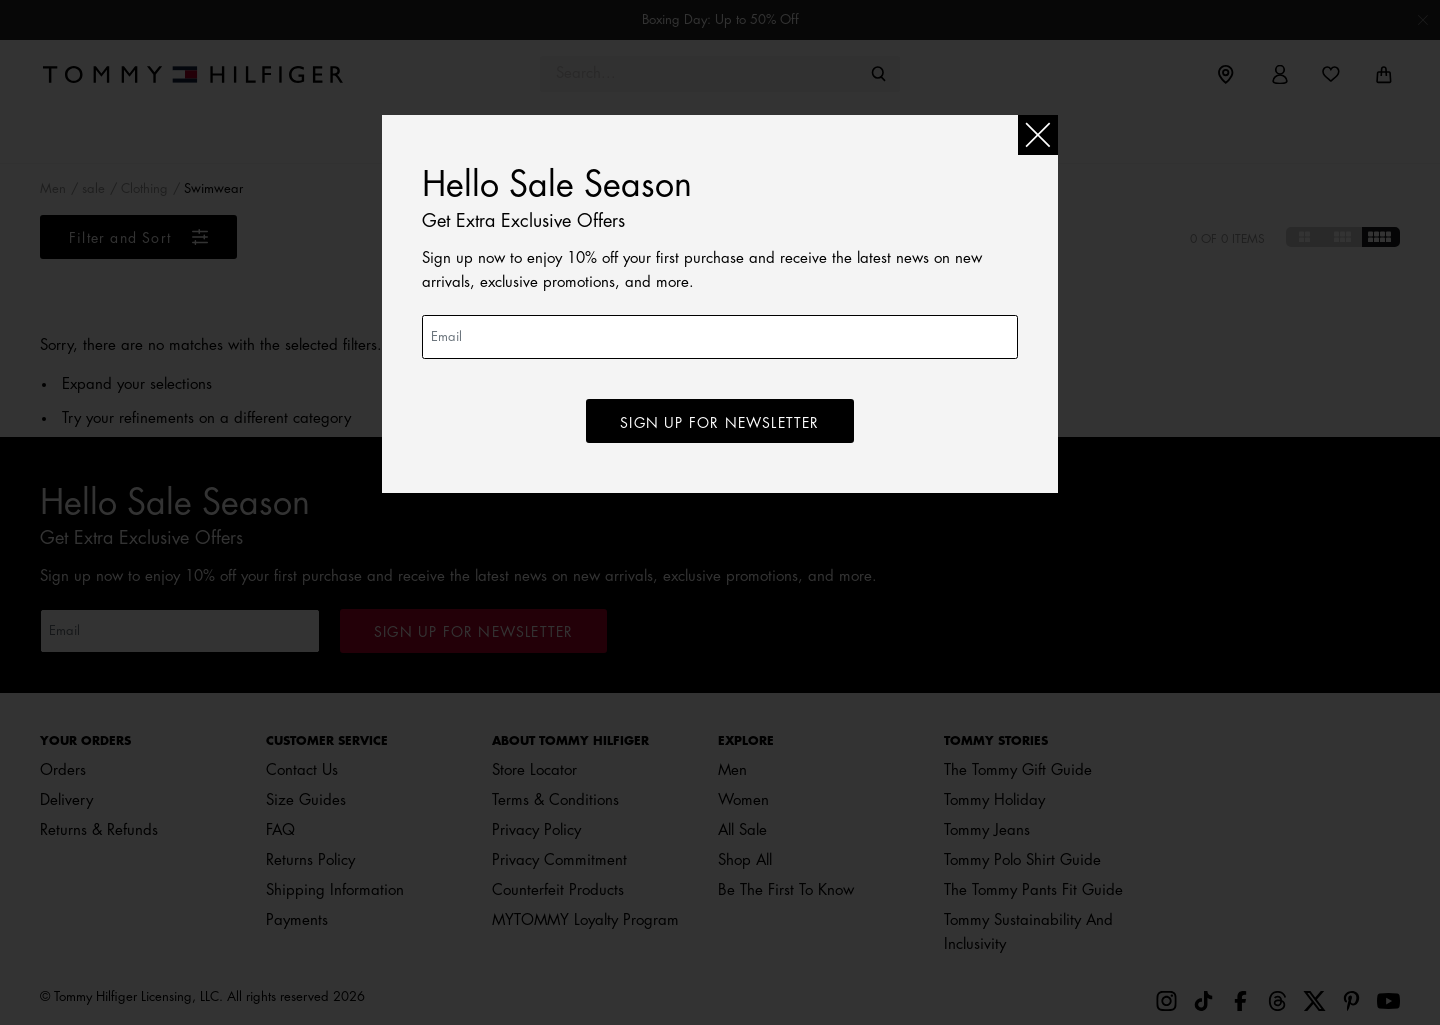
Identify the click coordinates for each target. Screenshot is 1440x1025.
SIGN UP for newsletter (719, 423)
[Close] (1038, 135)
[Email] (720, 337)
